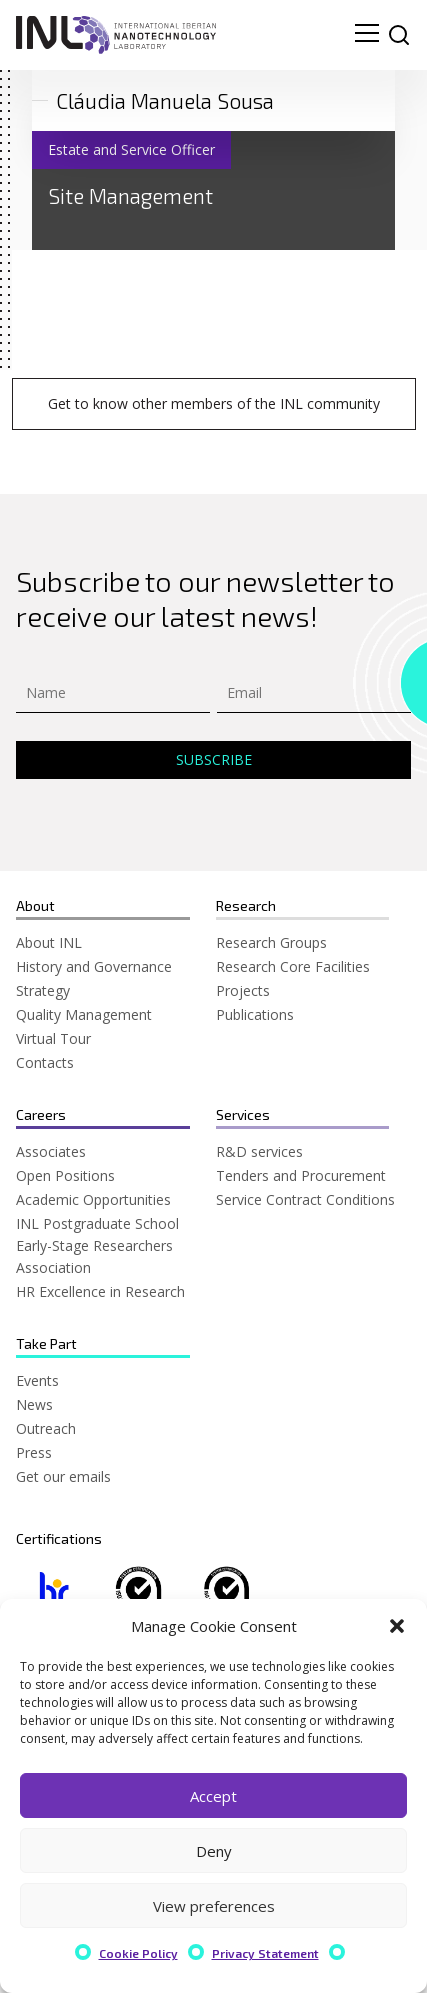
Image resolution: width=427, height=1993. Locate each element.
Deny (214, 1851)
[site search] (399, 35)
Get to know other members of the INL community (214, 403)
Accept (213, 1796)
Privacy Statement (265, 1953)
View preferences (214, 1906)
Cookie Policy (138, 1953)
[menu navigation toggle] (367, 35)
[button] (397, 1626)
